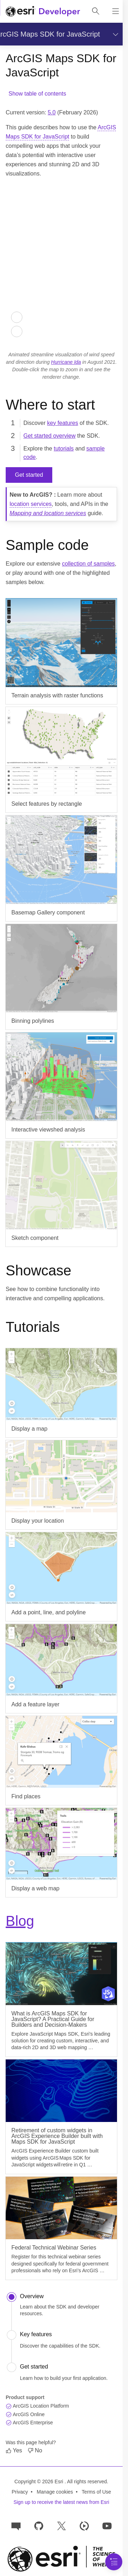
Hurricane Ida (66, 362)
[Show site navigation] (116, 11)
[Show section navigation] (114, 34)
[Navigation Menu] (113, 2561)
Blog (20, 1921)
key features (62, 423)
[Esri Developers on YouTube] (107, 2525)
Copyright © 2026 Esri (40, 2481)
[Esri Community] (16, 2525)
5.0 (51, 112)
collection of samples (88, 564)
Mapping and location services (48, 513)
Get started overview (49, 436)
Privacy (20, 2492)
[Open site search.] (96, 11)
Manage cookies (55, 2492)
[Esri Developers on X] (61, 2525)
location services (31, 504)
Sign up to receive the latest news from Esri (61, 2502)
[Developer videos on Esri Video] (84, 2525)
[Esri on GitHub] (38, 2525)
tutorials (64, 448)
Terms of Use (96, 2492)
